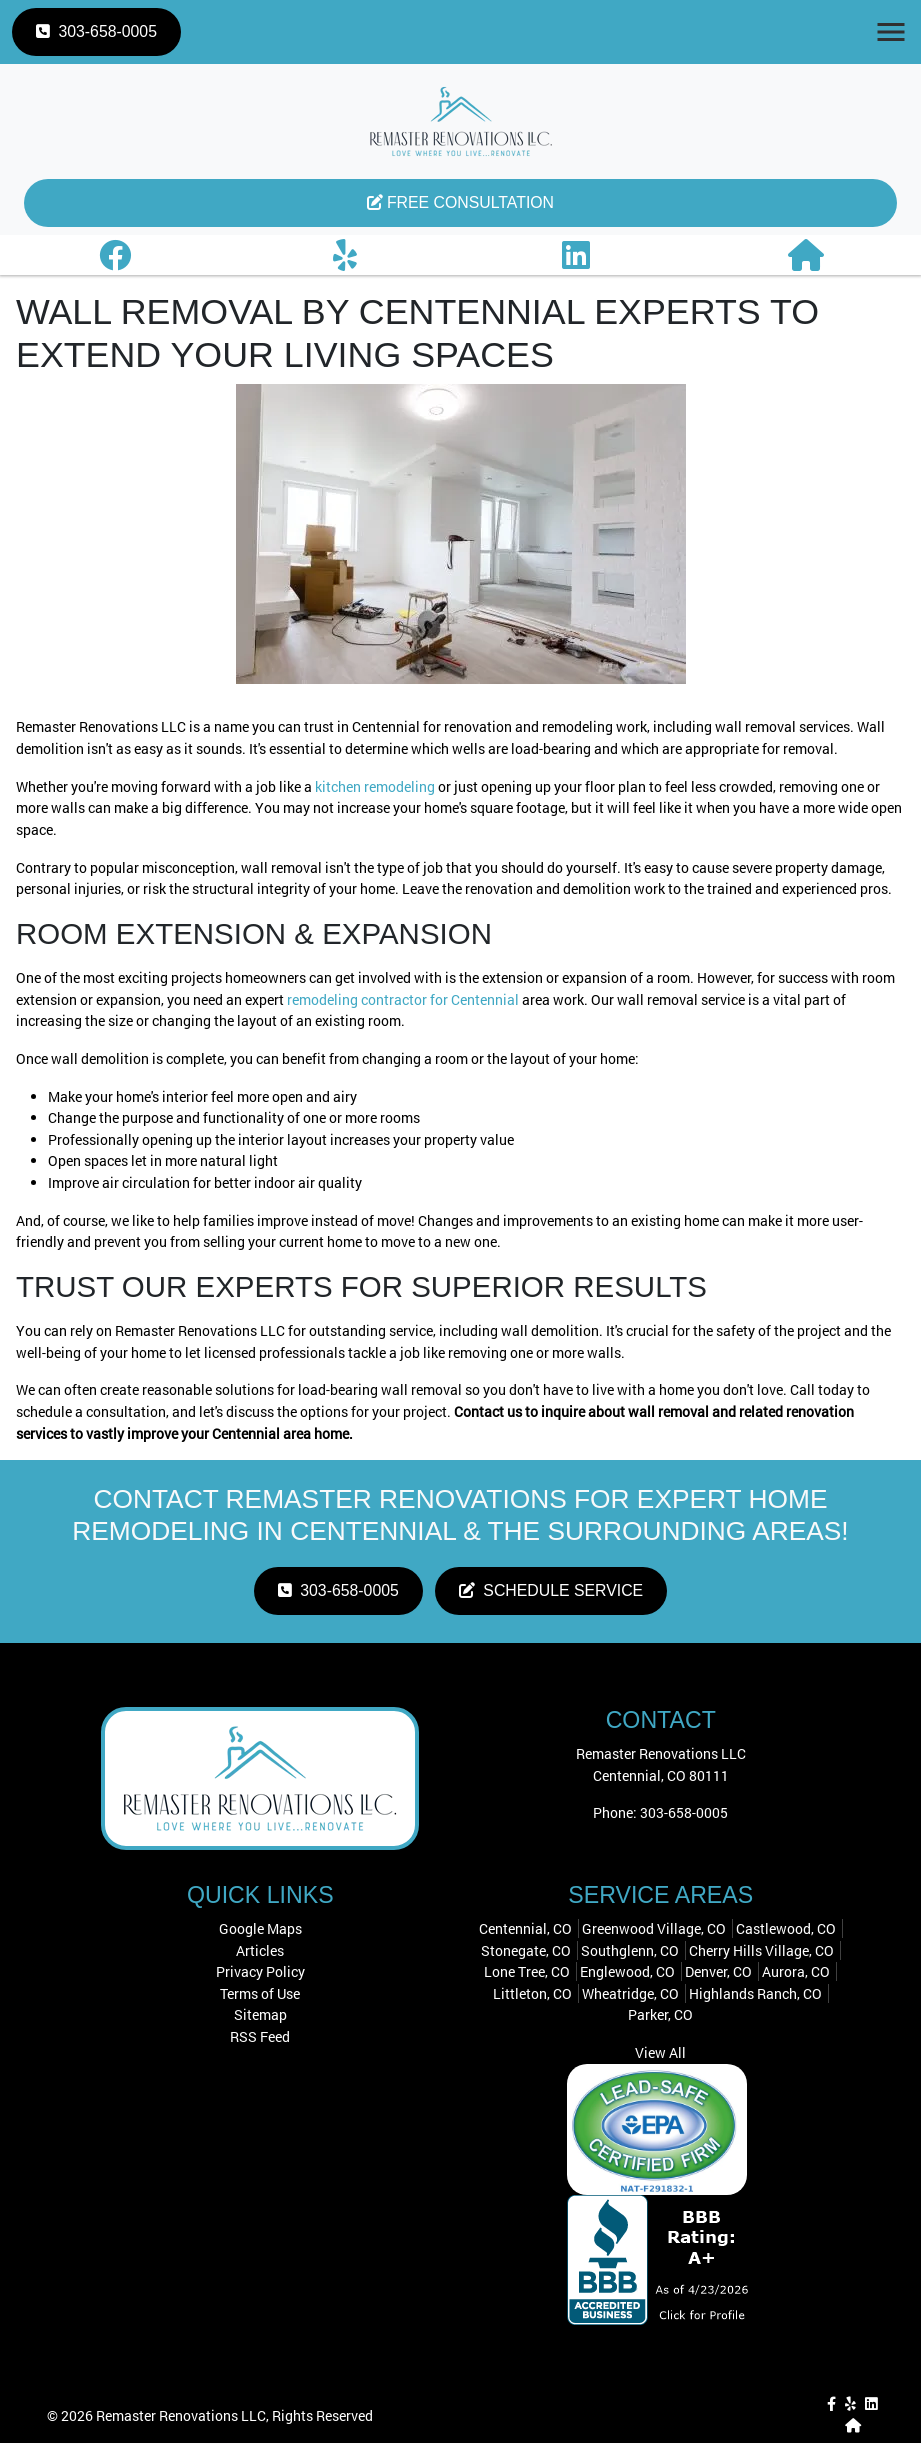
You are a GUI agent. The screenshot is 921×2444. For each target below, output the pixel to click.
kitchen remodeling (375, 786)
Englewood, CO (627, 1972)
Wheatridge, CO (630, 1994)
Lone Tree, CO (527, 1972)
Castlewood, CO (786, 1929)
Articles (260, 1950)
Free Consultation (460, 202)
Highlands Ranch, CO (755, 1994)
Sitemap (260, 2015)
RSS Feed (260, 2037)
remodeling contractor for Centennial (403, 999)
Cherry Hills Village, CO (761, 1950)
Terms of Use (260, 1994)
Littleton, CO (532, 1994)
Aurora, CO (796, 1972)
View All (660, 2053)
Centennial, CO (525, 1929)
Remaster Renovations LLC (181, 2416)
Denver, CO (718, 1972)
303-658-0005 (97, 31)
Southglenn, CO (630, 1950)
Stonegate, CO (526, 1950)
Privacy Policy (260, 1972)
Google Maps (260, 1929)
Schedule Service (552, 1591)
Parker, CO (660, 2015)
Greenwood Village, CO (654, 1929)
